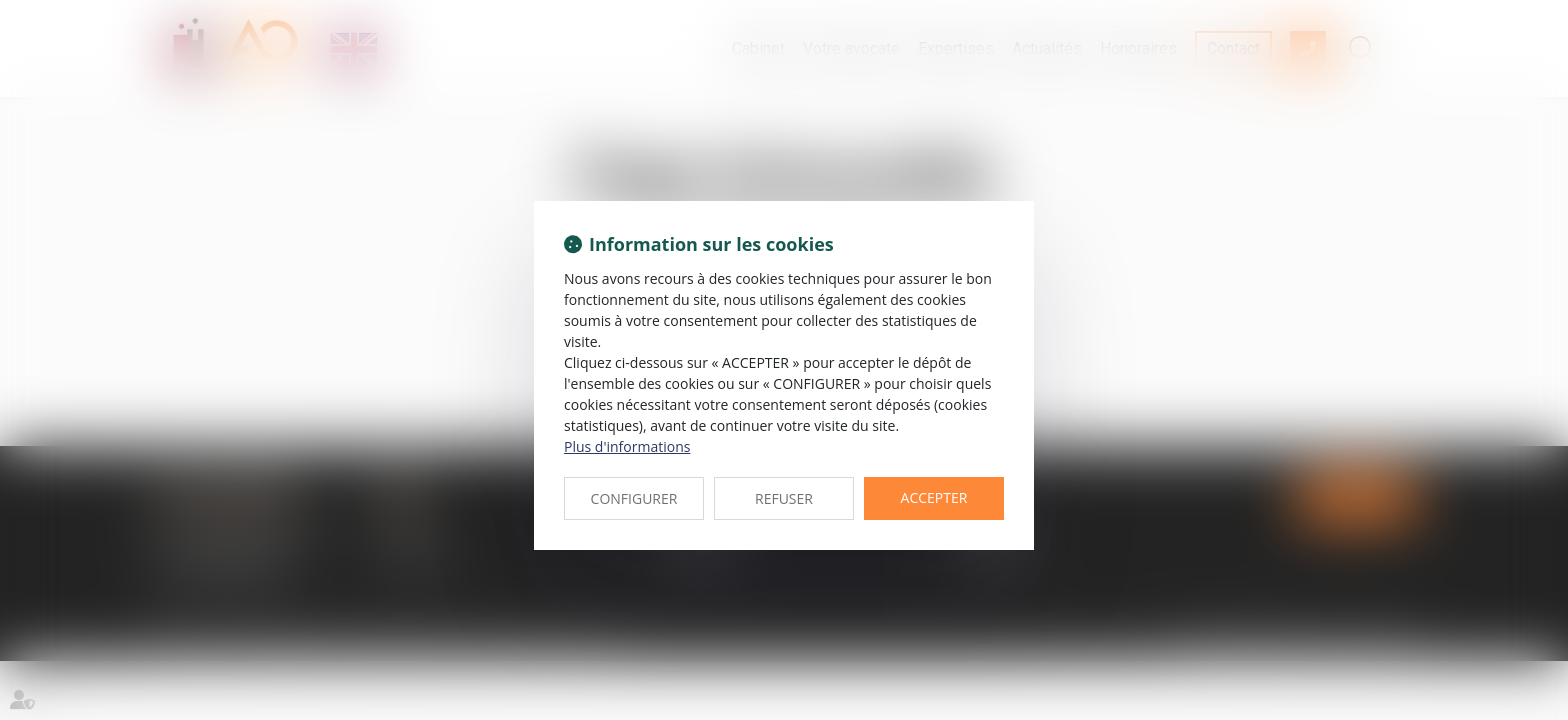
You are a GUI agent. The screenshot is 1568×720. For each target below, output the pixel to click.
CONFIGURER (634, 498)
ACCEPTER (934, 497)
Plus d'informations (627, 446)
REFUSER (784, 498)
